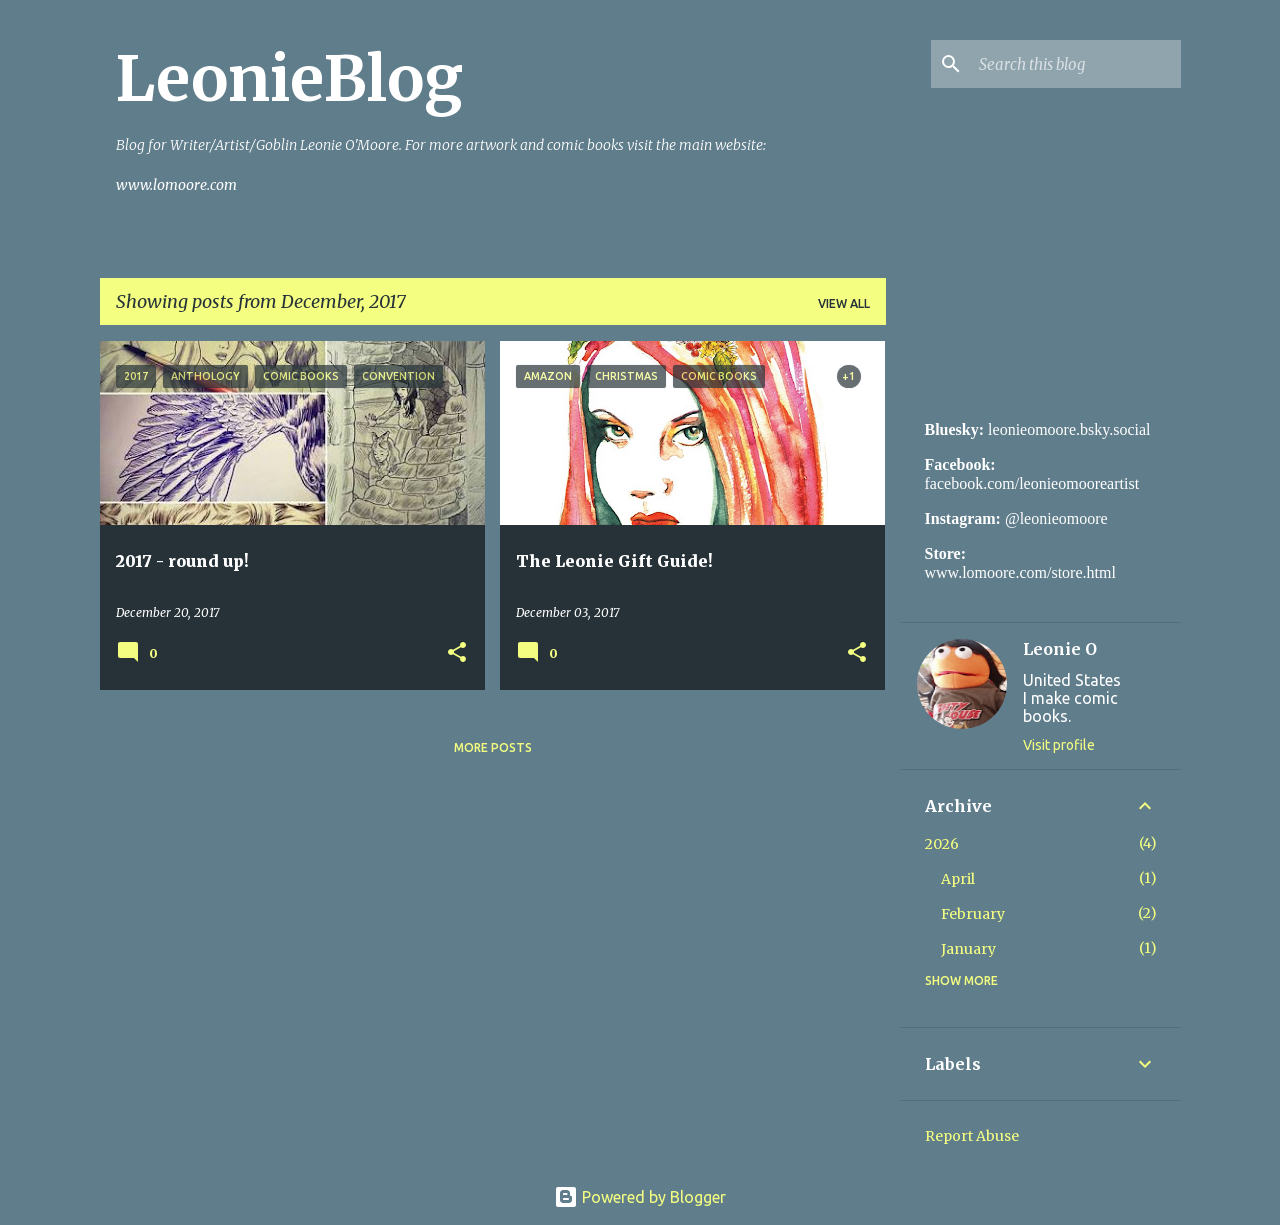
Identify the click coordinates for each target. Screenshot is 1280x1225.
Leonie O (1060, 649)
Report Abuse (972, 1136)
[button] (457, 653)
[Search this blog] (1076, 64)
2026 (942, 844)
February (973, 914)
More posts (493, 747)
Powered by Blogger (640, 1197)
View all (844, 303)
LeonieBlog (289, 79)
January (968, 949)
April (958, 879)
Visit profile (1059, 745)
